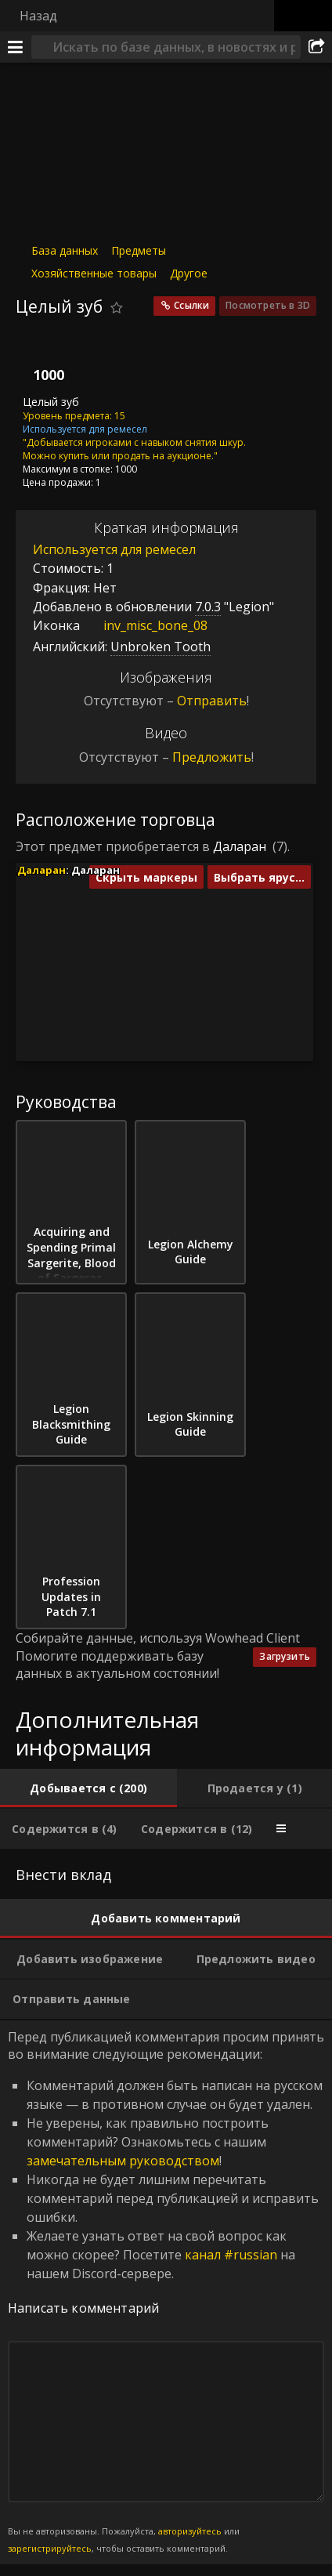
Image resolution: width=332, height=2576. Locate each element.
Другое (189, 273)
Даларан (239, 846)
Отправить (212, 700)
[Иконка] (42, 360)
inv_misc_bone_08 (144, 625)
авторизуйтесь (190, 2531)
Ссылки (191, 305)
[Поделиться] (316, 47)
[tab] (88, 1788)
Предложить (211, 757)
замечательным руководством (123, 2160)
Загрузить (284, 1656)
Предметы (138, 250)
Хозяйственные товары (94, 273)
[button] (151, 928)
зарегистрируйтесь (50, 2548)
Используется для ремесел (114, 549)
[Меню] (15, 47)
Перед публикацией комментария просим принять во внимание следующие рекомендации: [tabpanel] (166, 2292)
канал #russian (231, 2254)
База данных (64, 250)
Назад (38, 15)
